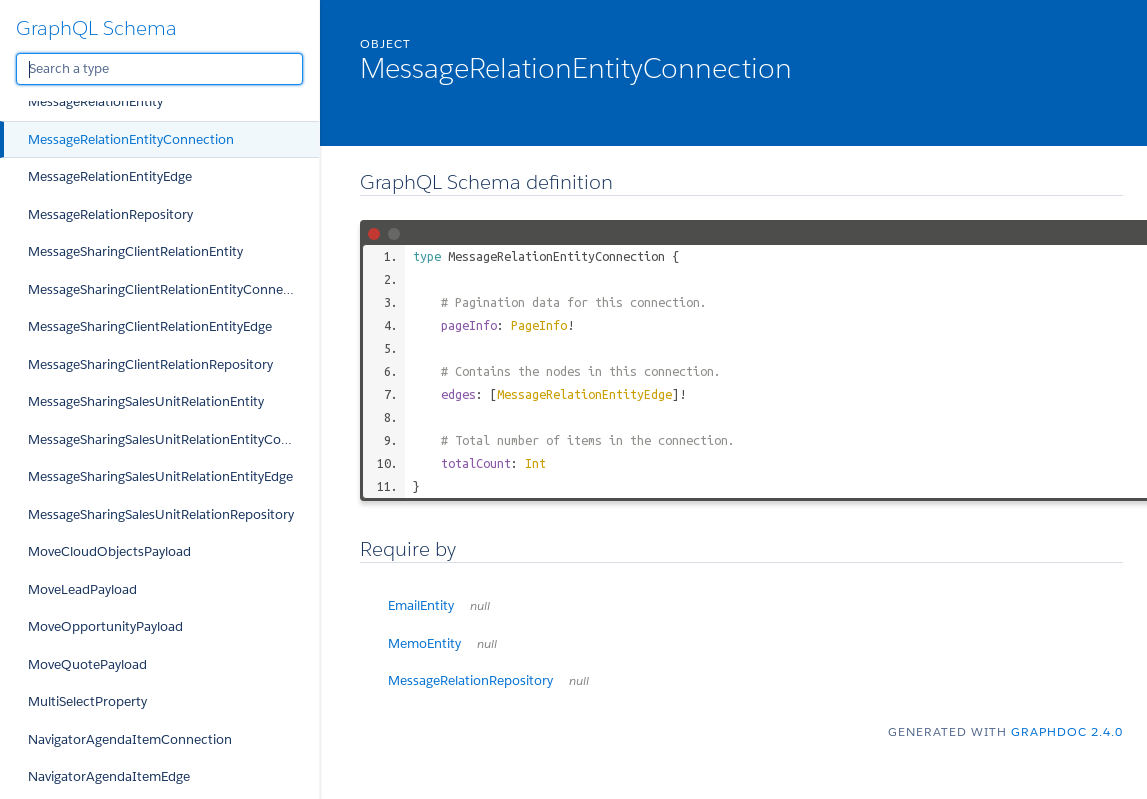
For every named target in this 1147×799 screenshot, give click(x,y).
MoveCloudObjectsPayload (109, 551)
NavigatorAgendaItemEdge (109, 776)
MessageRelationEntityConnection (131, 139)
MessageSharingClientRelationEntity (135, 251)
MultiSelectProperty (87, 701)
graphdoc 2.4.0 (1067, 731)
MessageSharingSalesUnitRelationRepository (161, 514)
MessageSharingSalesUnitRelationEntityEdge (160, 476)
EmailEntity (439, 605)
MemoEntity (442, 643)
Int (535, 463)
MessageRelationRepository (110, 214)
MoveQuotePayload (87, 664)
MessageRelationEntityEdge (110, 176)
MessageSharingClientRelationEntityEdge (150, 326)
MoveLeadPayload (82, 589)
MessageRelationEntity (95, 101)
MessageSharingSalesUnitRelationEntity (146, 401)
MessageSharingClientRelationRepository (150, 364)
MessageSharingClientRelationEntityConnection (171, 289)
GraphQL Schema (96, 28)
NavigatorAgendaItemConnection (130, 739)
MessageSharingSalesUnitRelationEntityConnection (173, 439)
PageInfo (539, 325)
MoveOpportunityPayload (105, 626)
